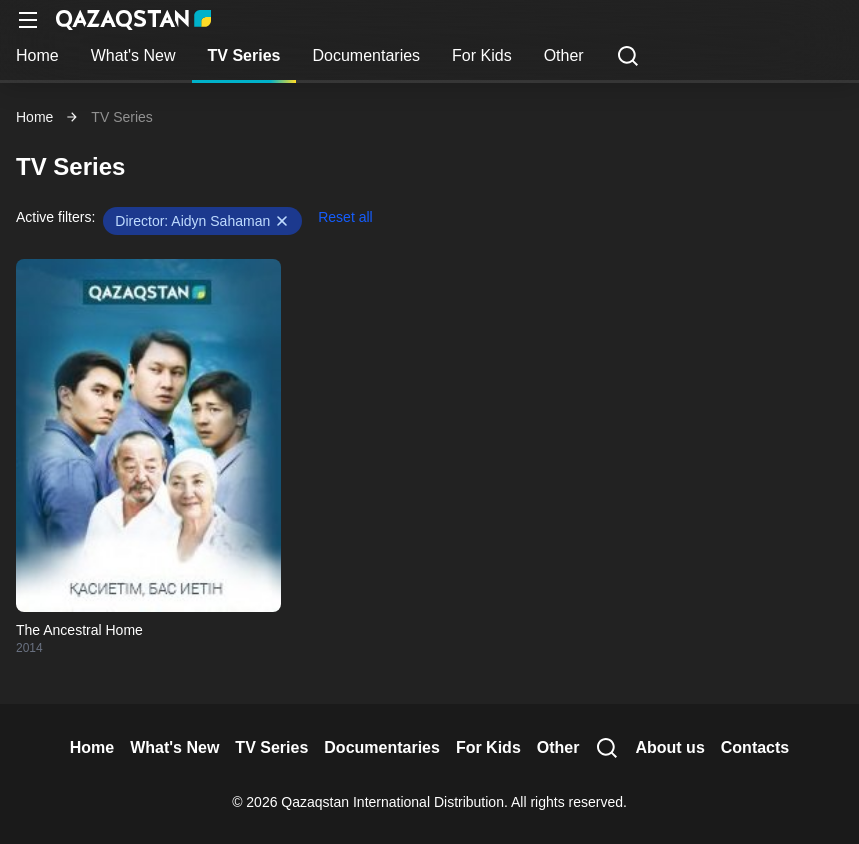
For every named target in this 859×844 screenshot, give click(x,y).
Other (564, 55)
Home (37, 55)
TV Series (244, 55)
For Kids (482, 55)
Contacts (755, 747)
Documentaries (366, 55)
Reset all (345, 217)
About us (669, 747)
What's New (133, 55)
